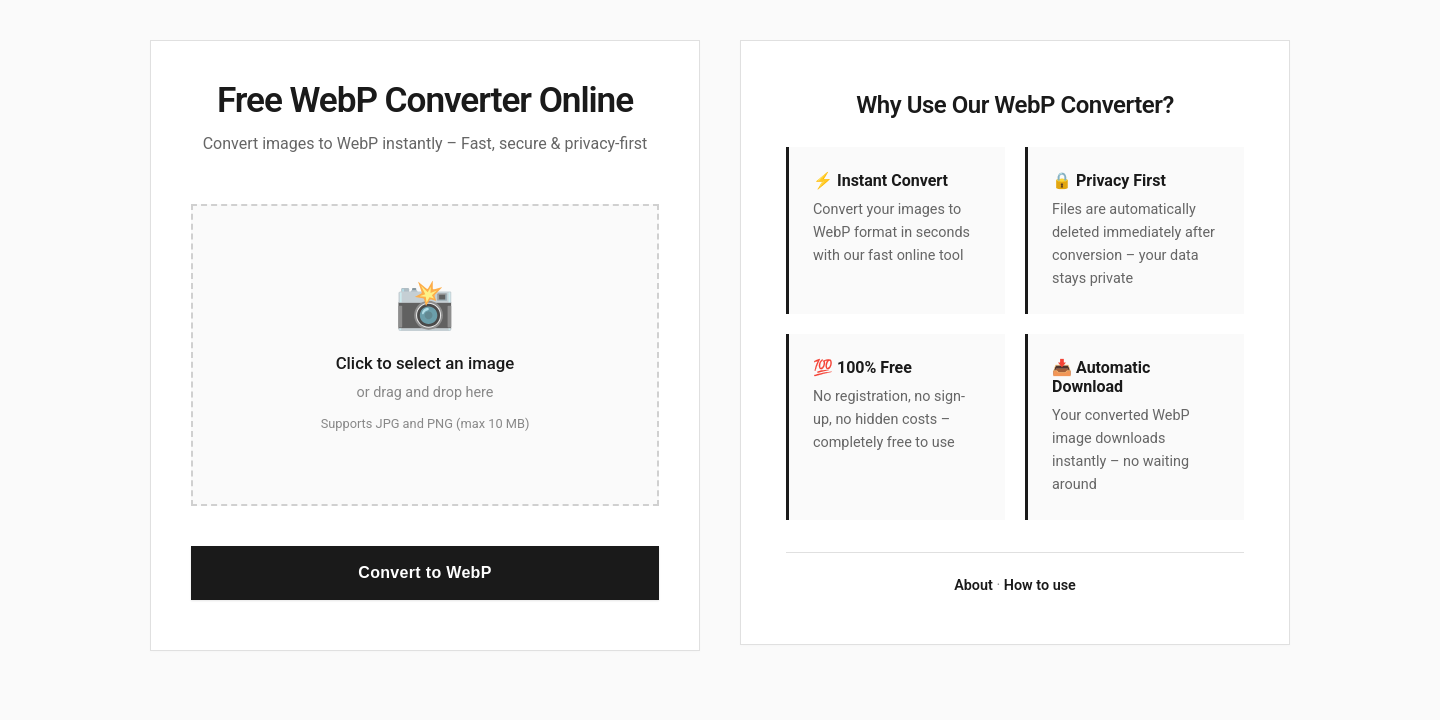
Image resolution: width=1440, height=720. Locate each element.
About (973, 585)
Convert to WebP (424, 572)
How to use (1040, 585)
